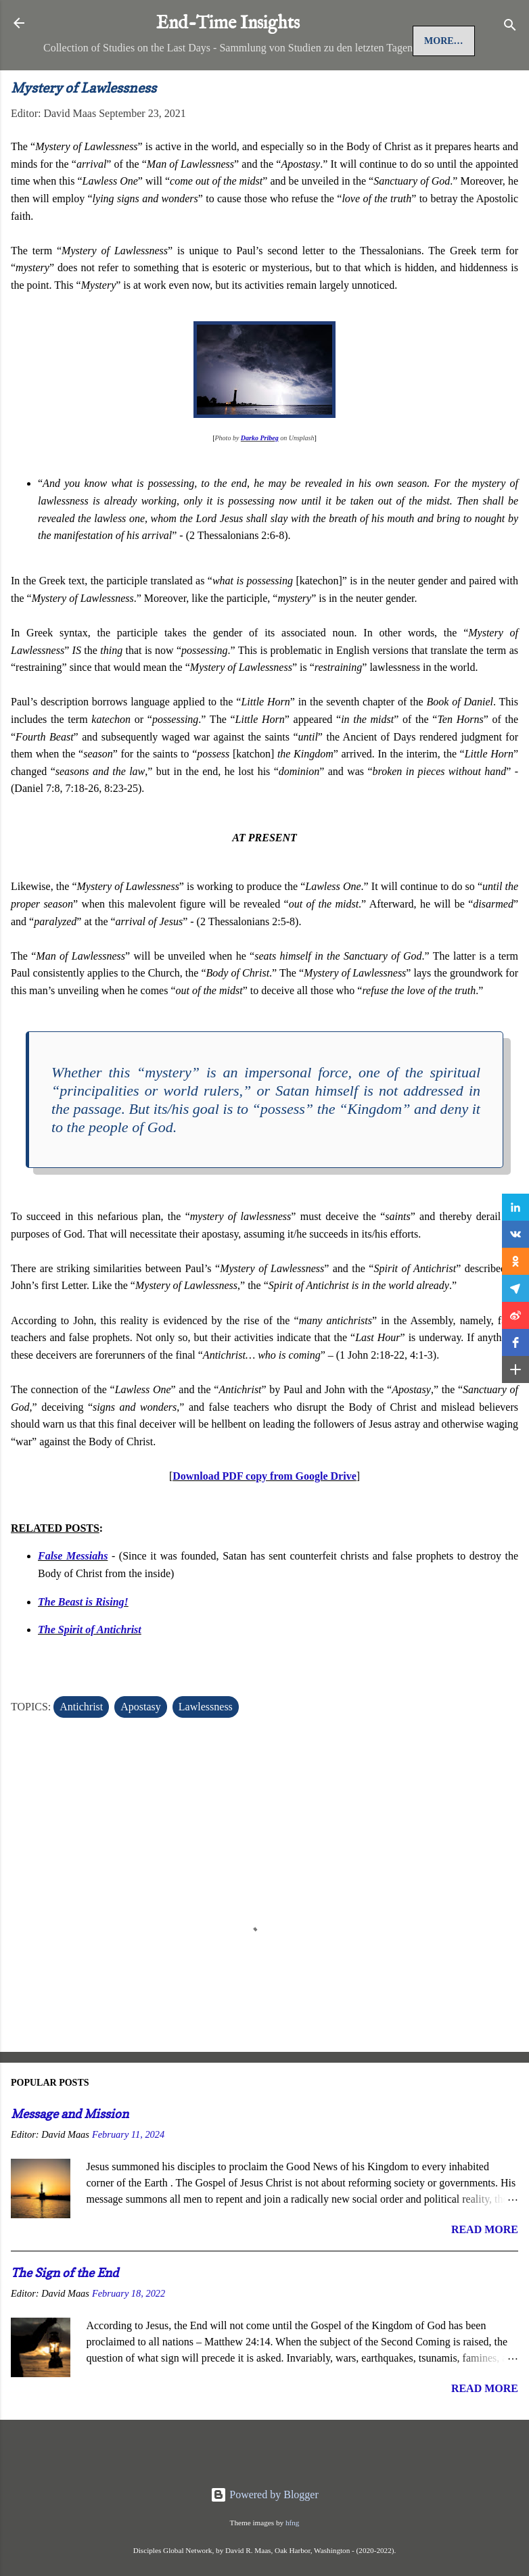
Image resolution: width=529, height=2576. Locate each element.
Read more (484, 2275)
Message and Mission (70, 2160)
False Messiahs (73, 1602)
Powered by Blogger (264, 2495)
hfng (292, 2523)
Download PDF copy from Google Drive (264, 1522)
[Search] (510, 27)
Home (70, 87)
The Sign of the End (64, 2318)
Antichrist (81, 1752)
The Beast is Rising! (83, 1647)
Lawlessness (206, 1752)
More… (181, 87)
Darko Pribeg (260, 484)
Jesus (123, 87)
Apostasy (140, 1752)
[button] (515, 1207)
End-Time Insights (228, 23)
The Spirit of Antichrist (89, 1675)
